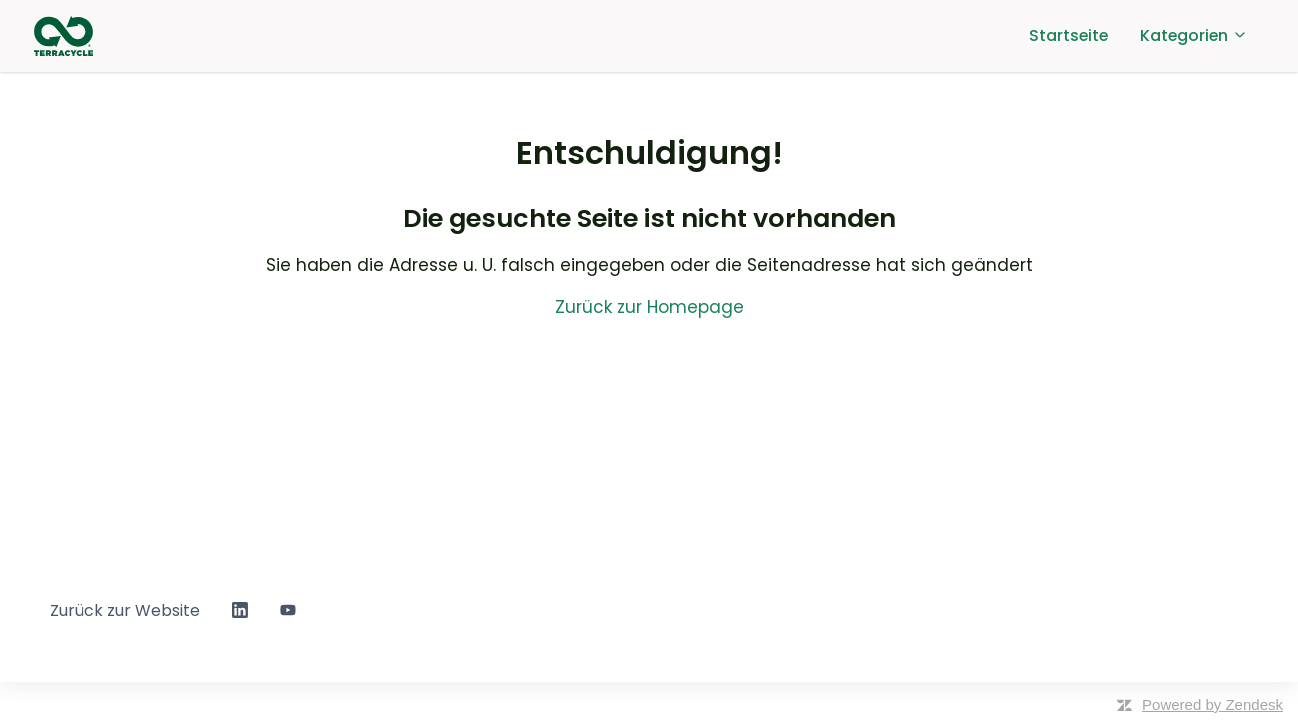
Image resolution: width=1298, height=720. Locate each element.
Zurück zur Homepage (649, 307)
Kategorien (1194, 35)
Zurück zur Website (125, 610)
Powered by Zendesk (1212, 704)
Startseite (1068, 35)
